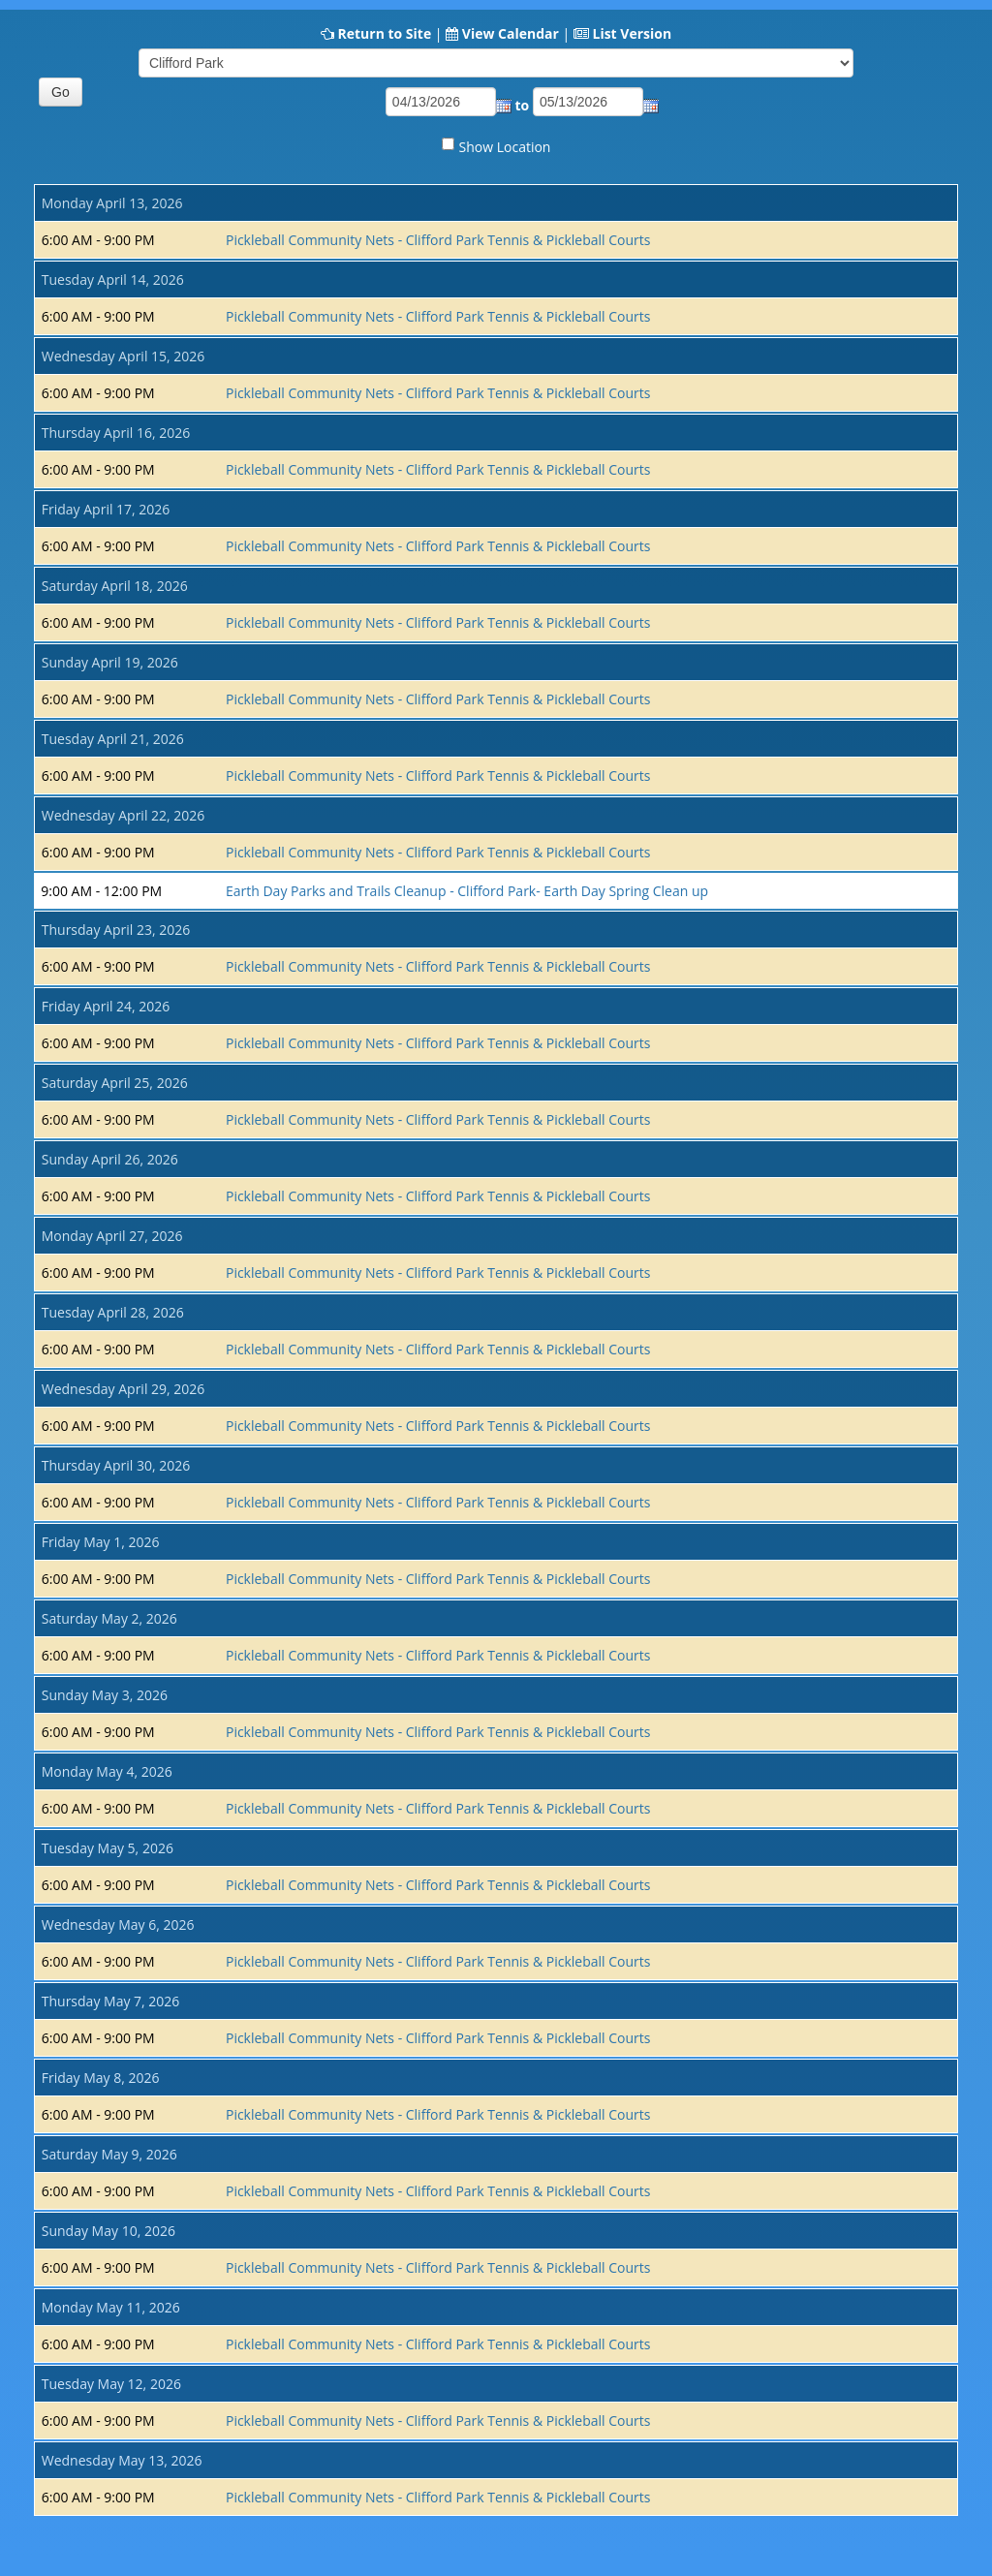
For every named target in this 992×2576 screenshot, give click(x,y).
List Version (631, 33)
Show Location (505, 147)
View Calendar (510, 33)
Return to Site (384, 33)
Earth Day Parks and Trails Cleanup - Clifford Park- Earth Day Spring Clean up (467, 891)
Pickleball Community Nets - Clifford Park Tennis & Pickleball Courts (438, 240)
